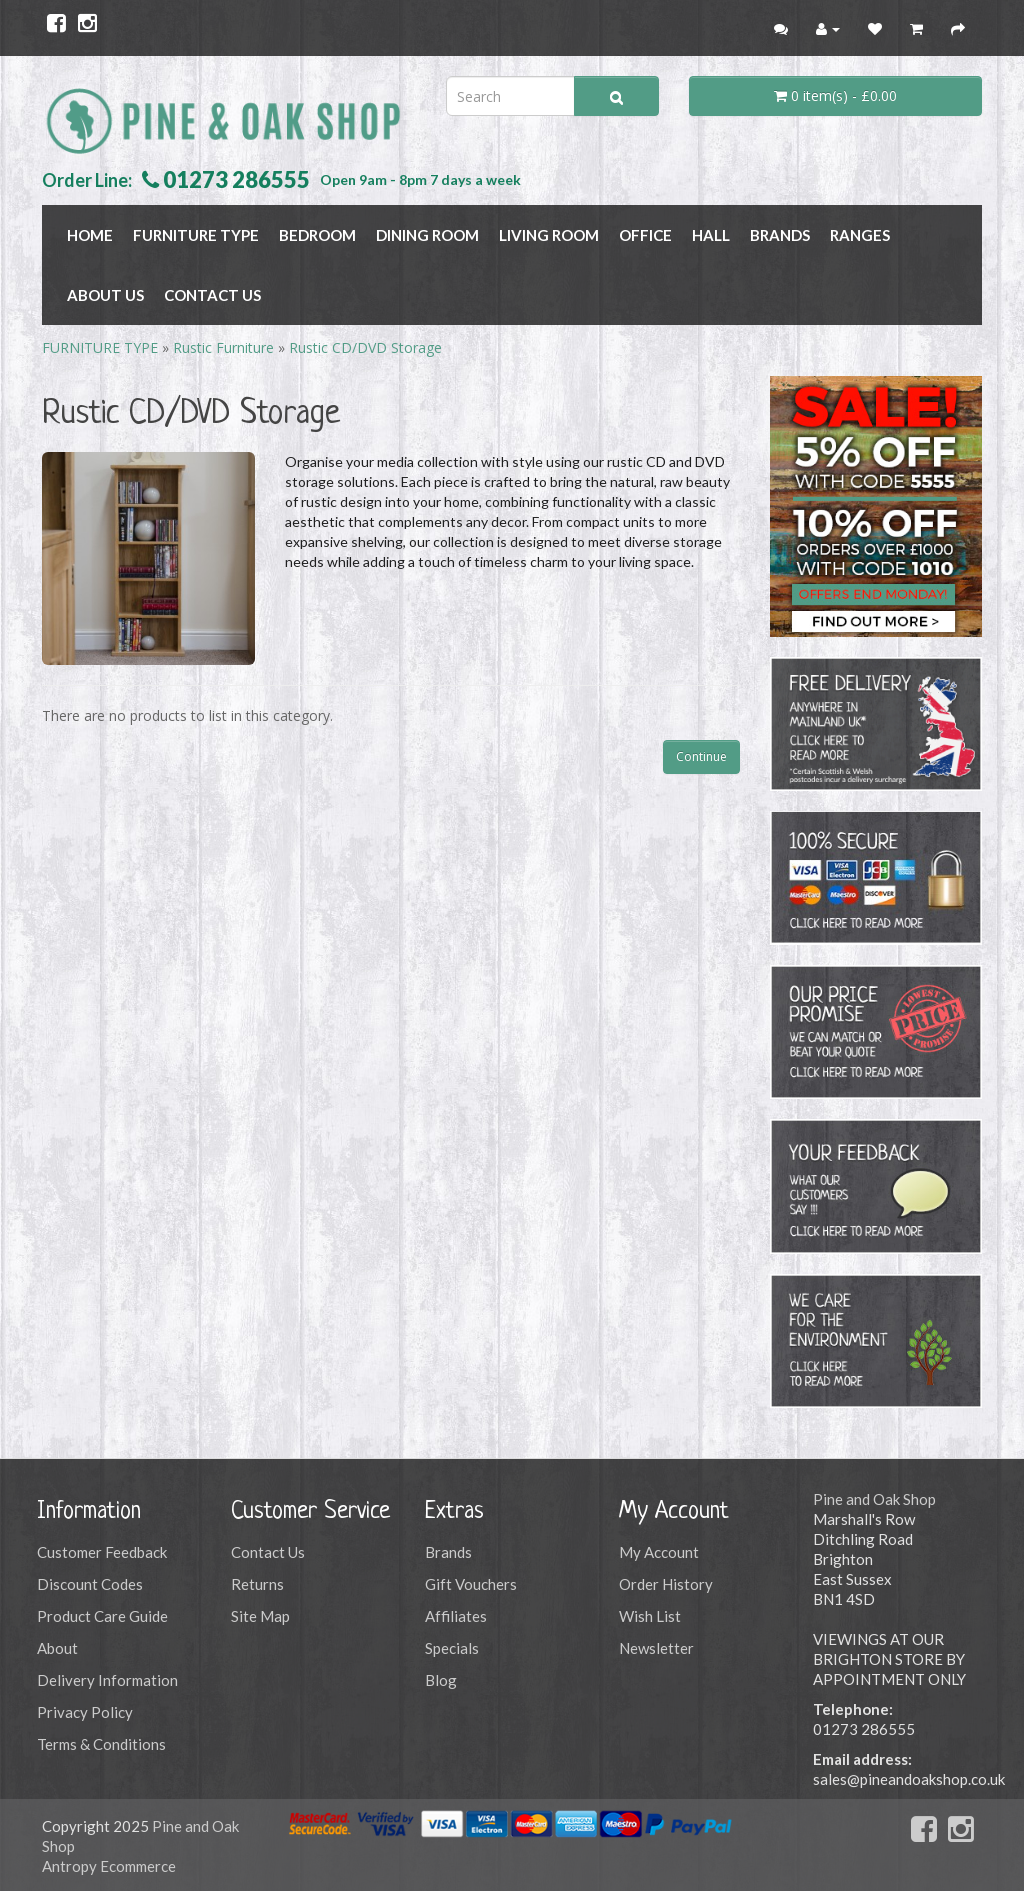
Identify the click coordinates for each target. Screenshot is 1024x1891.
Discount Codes (90, 1584)
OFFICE (645, 235)
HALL (711, 235)
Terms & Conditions (101, 1744)
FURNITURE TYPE (196, 235)
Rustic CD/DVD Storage (365, 347)
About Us (105, 295)
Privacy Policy (85, 1712)
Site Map (260, 1616)
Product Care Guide (102, 1616)
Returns (257, 1584)
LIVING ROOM (549, 235)
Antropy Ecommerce (109, 1866)
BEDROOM (317, 235)
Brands (448, 1552)
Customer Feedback (102, 1552)
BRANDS (780, 235)
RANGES (860, 235)
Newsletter (656, 1648)
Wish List (650, 1616)
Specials (452, 1648)
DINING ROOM (427, 235)
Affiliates (456, 1616)
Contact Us (212, 295)
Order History (666, 1584)
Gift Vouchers (471, 1584)
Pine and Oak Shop (874, 1499)
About (57, 1648)
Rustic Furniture (223, 347)
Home (90, 235)
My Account (659, 1552)
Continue (701, 756)
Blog (441, 1680)
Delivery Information (107, 1680)
